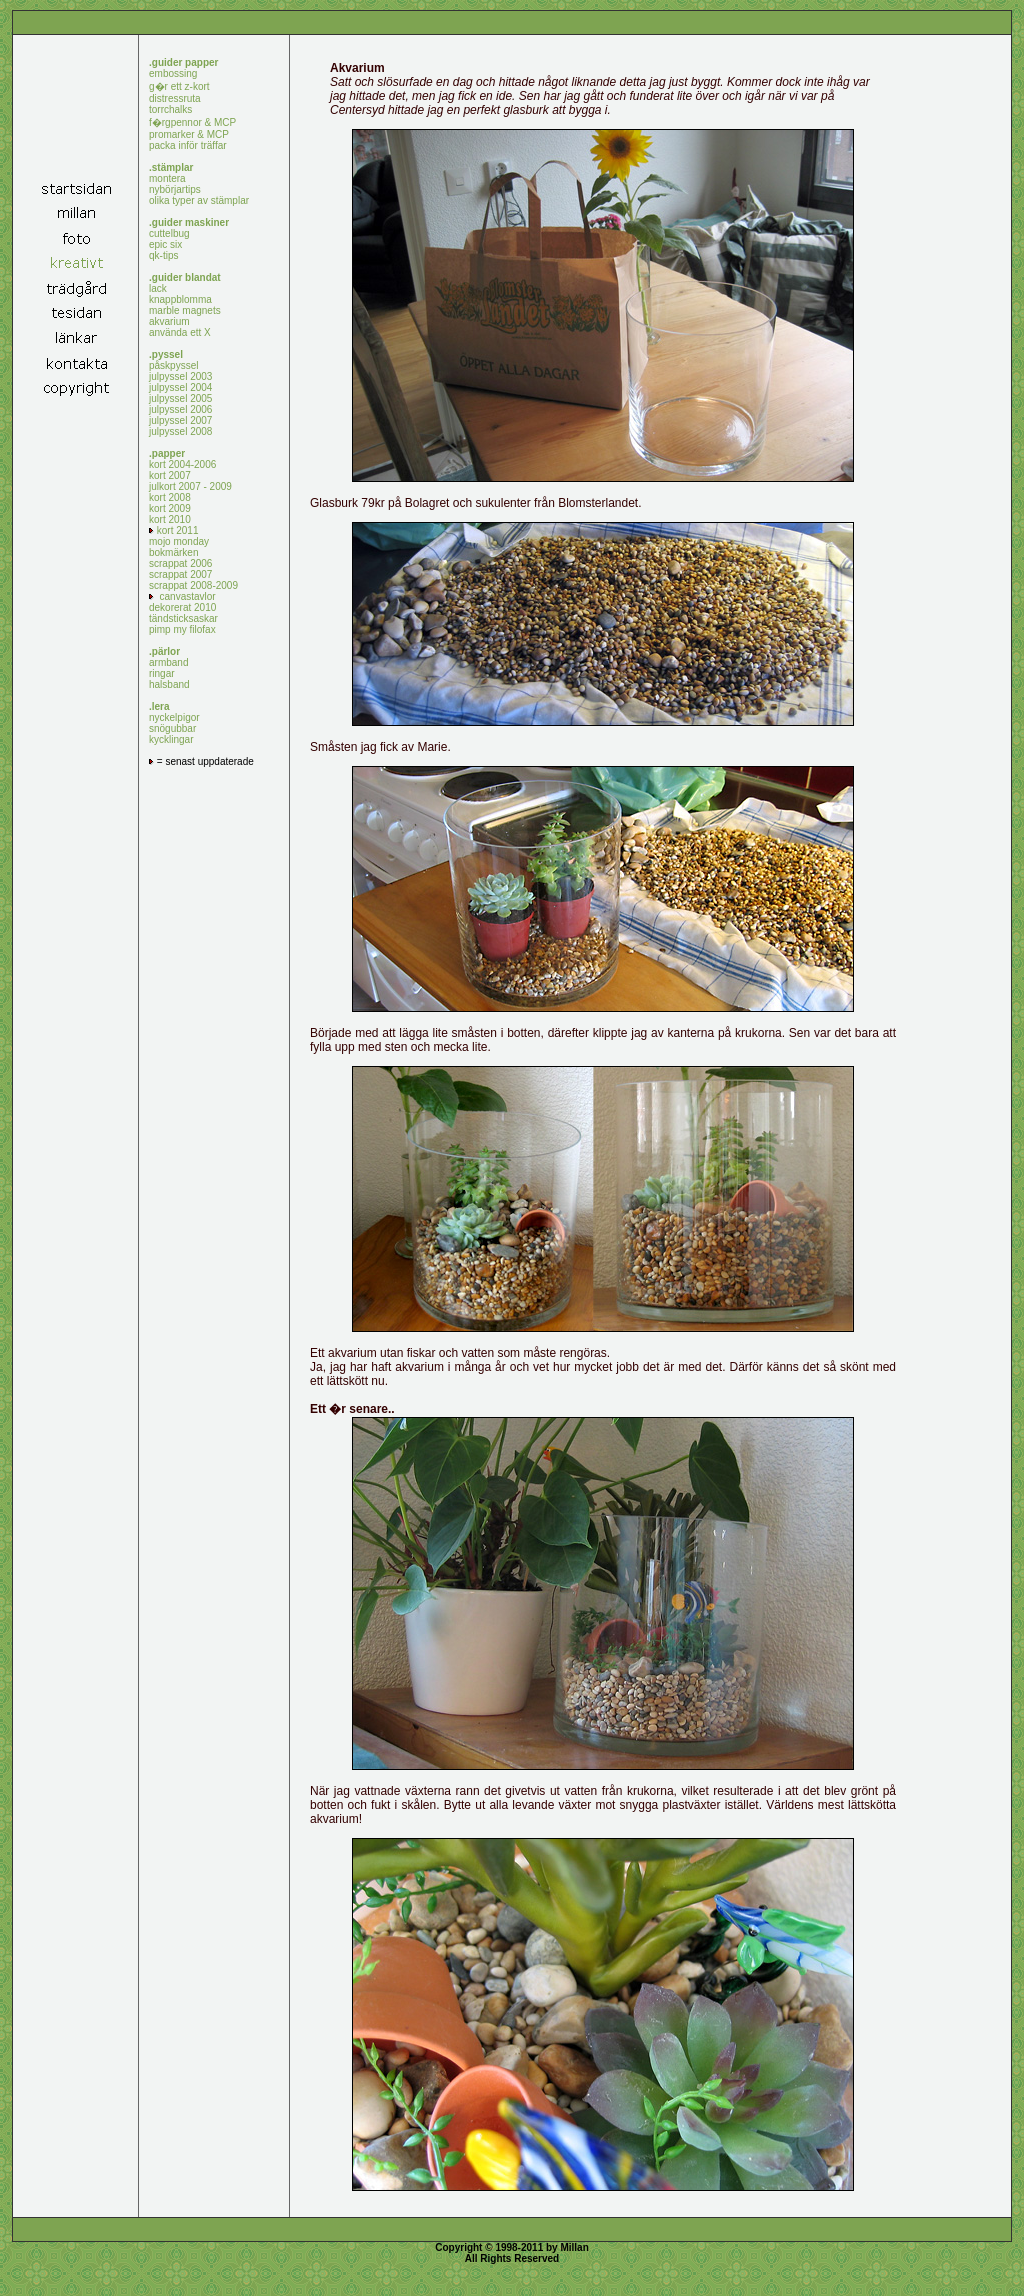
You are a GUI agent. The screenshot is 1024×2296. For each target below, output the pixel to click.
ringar (162, 673)
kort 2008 (170, 497)
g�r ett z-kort (179, 86)
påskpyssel (173, 365)
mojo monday (179, 541)
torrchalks (170, 109)
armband (168, 662)
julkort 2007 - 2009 (190, 486)
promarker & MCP (189, 134)
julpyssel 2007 (180, 420)
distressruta (175, 98)
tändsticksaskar (183, 618)
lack (158, 288)
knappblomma (180, 299)
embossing (173, 73)
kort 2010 (170, 519)
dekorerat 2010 (182, 607)
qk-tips (163, 255)
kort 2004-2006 (182, 464)
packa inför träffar (188, 145)
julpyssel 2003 (180, 376)
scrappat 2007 (180, 574)
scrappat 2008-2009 (193, 585)
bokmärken (173, 552)
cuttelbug (169, 233)
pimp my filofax (182, 629)
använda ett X (180, 332)
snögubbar (172, 728)
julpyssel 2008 (180, 431)
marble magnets (185, 310)
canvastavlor (182, 596)
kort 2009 (170, 508)
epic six (165, 244)
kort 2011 (173, 530)
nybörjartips (175, 189)
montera (167, 178)
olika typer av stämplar (199, 200)
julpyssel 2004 (180, 387)
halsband (169, 684)
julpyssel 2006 (180, 409)
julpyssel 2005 (180, 398)
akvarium (169, 321)
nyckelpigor (174, 717)
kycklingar (171, 739)
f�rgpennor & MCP (192, 122)
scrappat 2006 (180, 563)
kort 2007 (170, 475)
